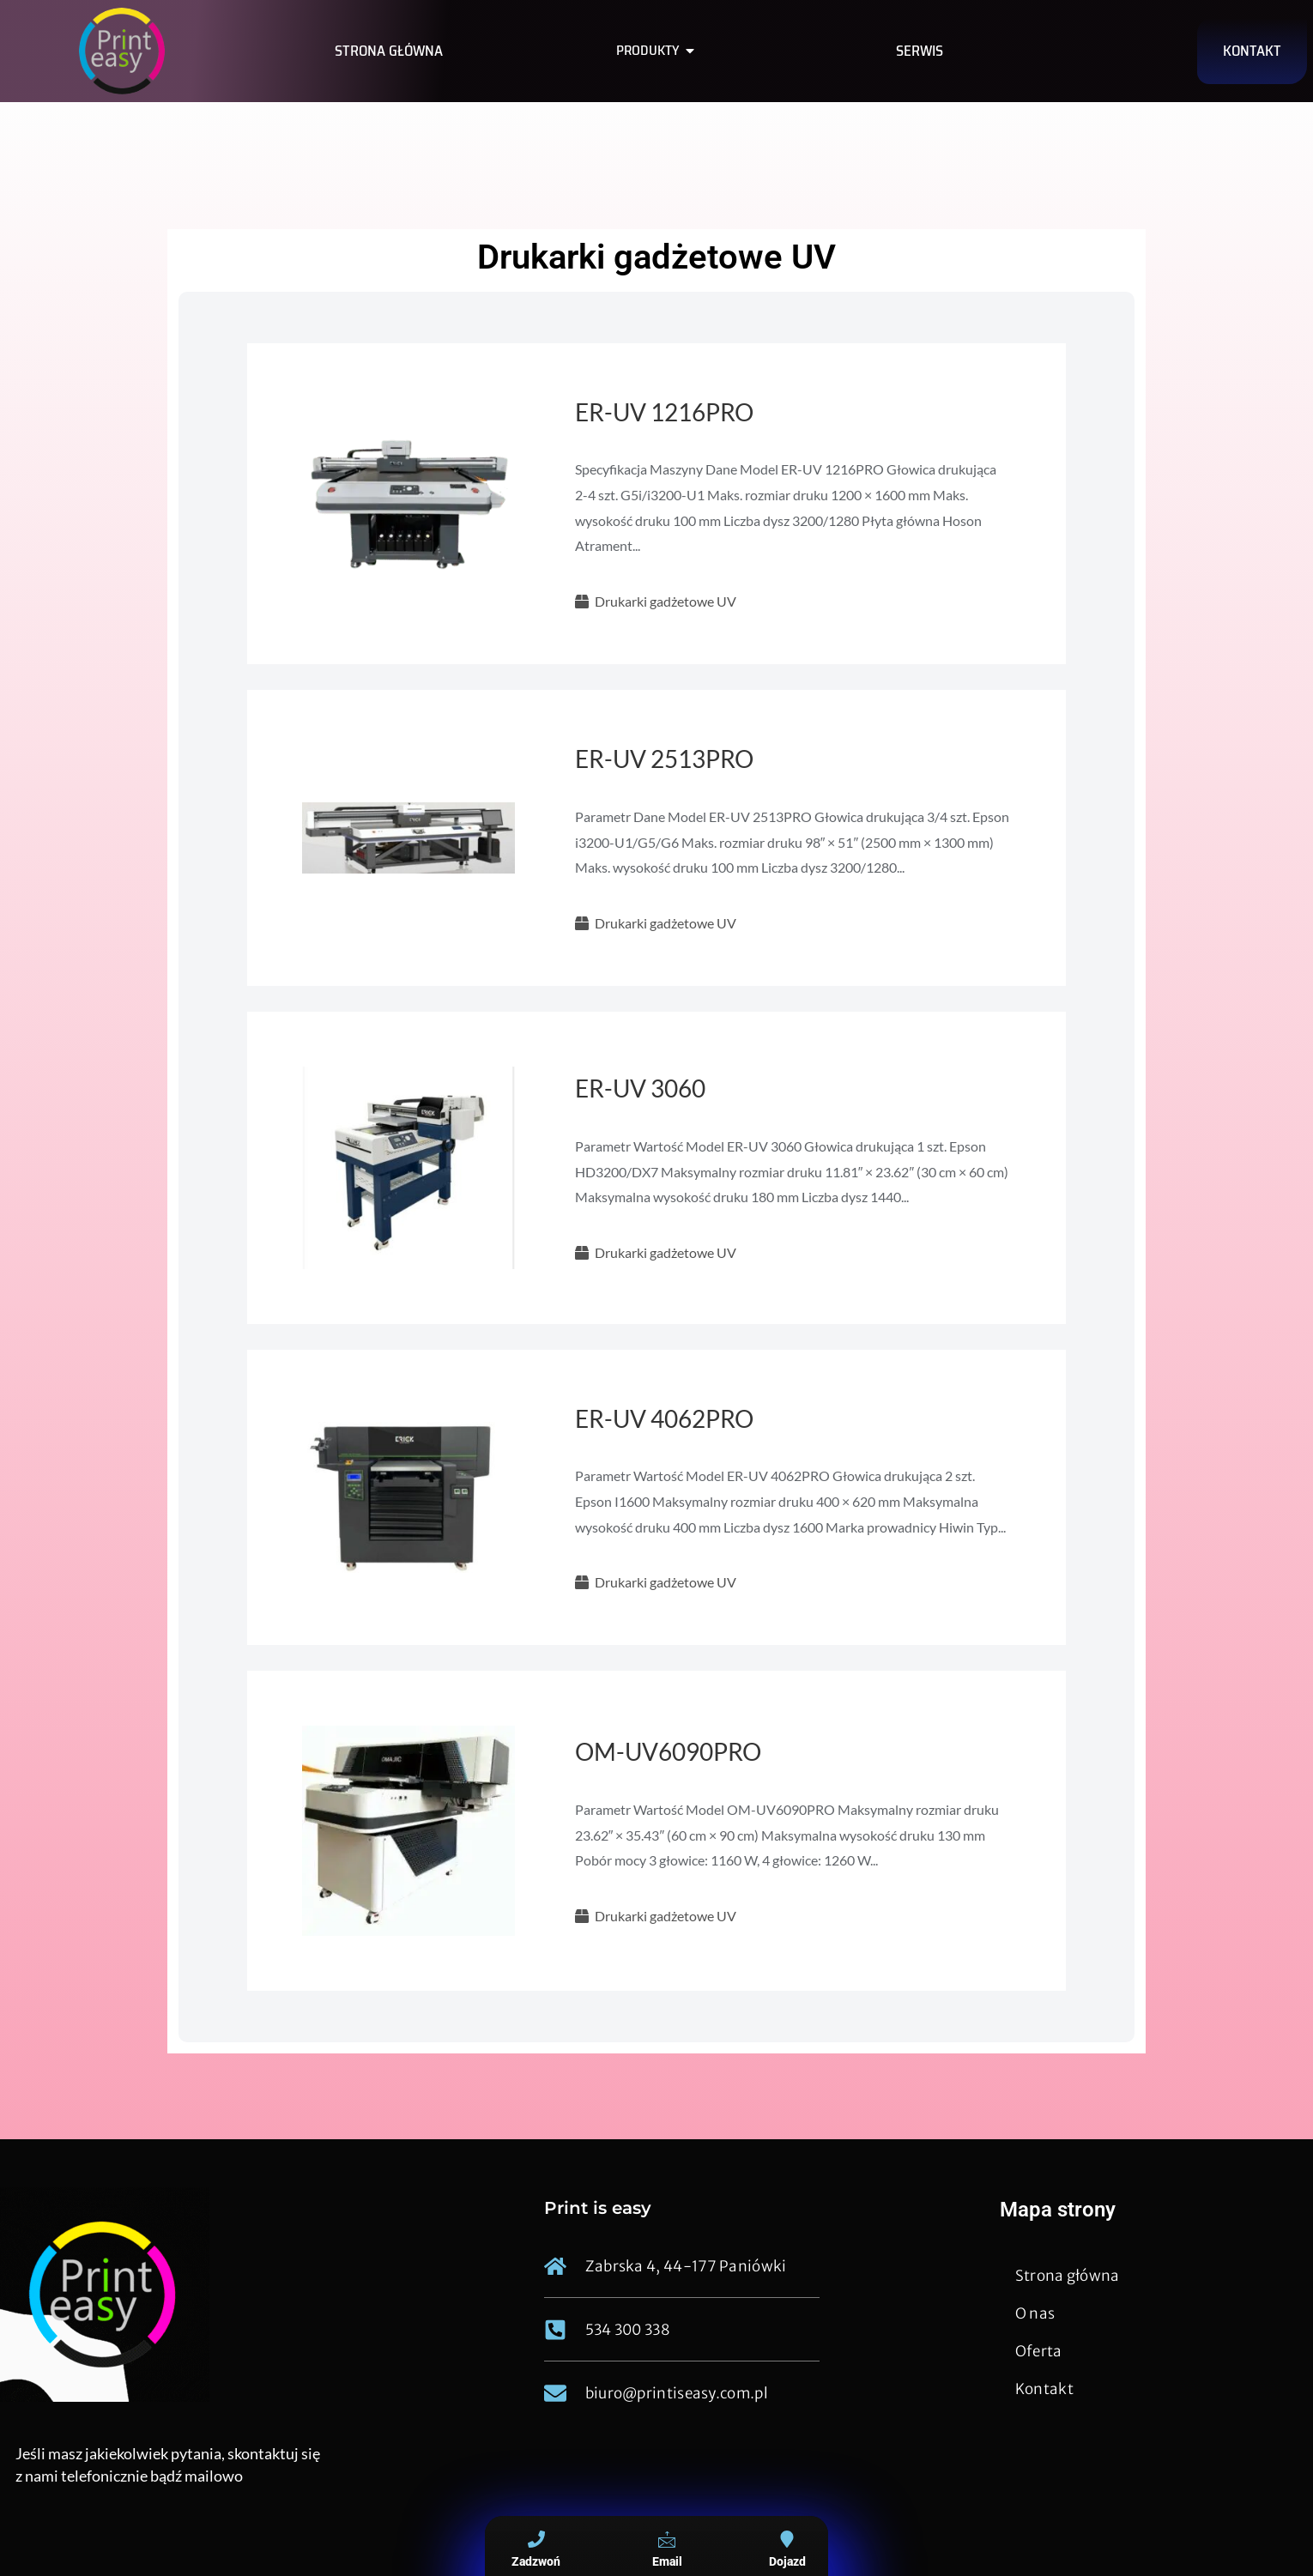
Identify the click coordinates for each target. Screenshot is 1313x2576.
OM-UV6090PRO (668, 1751)
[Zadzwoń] (536, 2539)
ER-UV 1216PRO (664, 411)
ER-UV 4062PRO (664, 1418)
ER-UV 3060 (640, 1088)
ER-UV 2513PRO (664, 758)
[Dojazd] (786, 2539)
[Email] (666, 2539)
